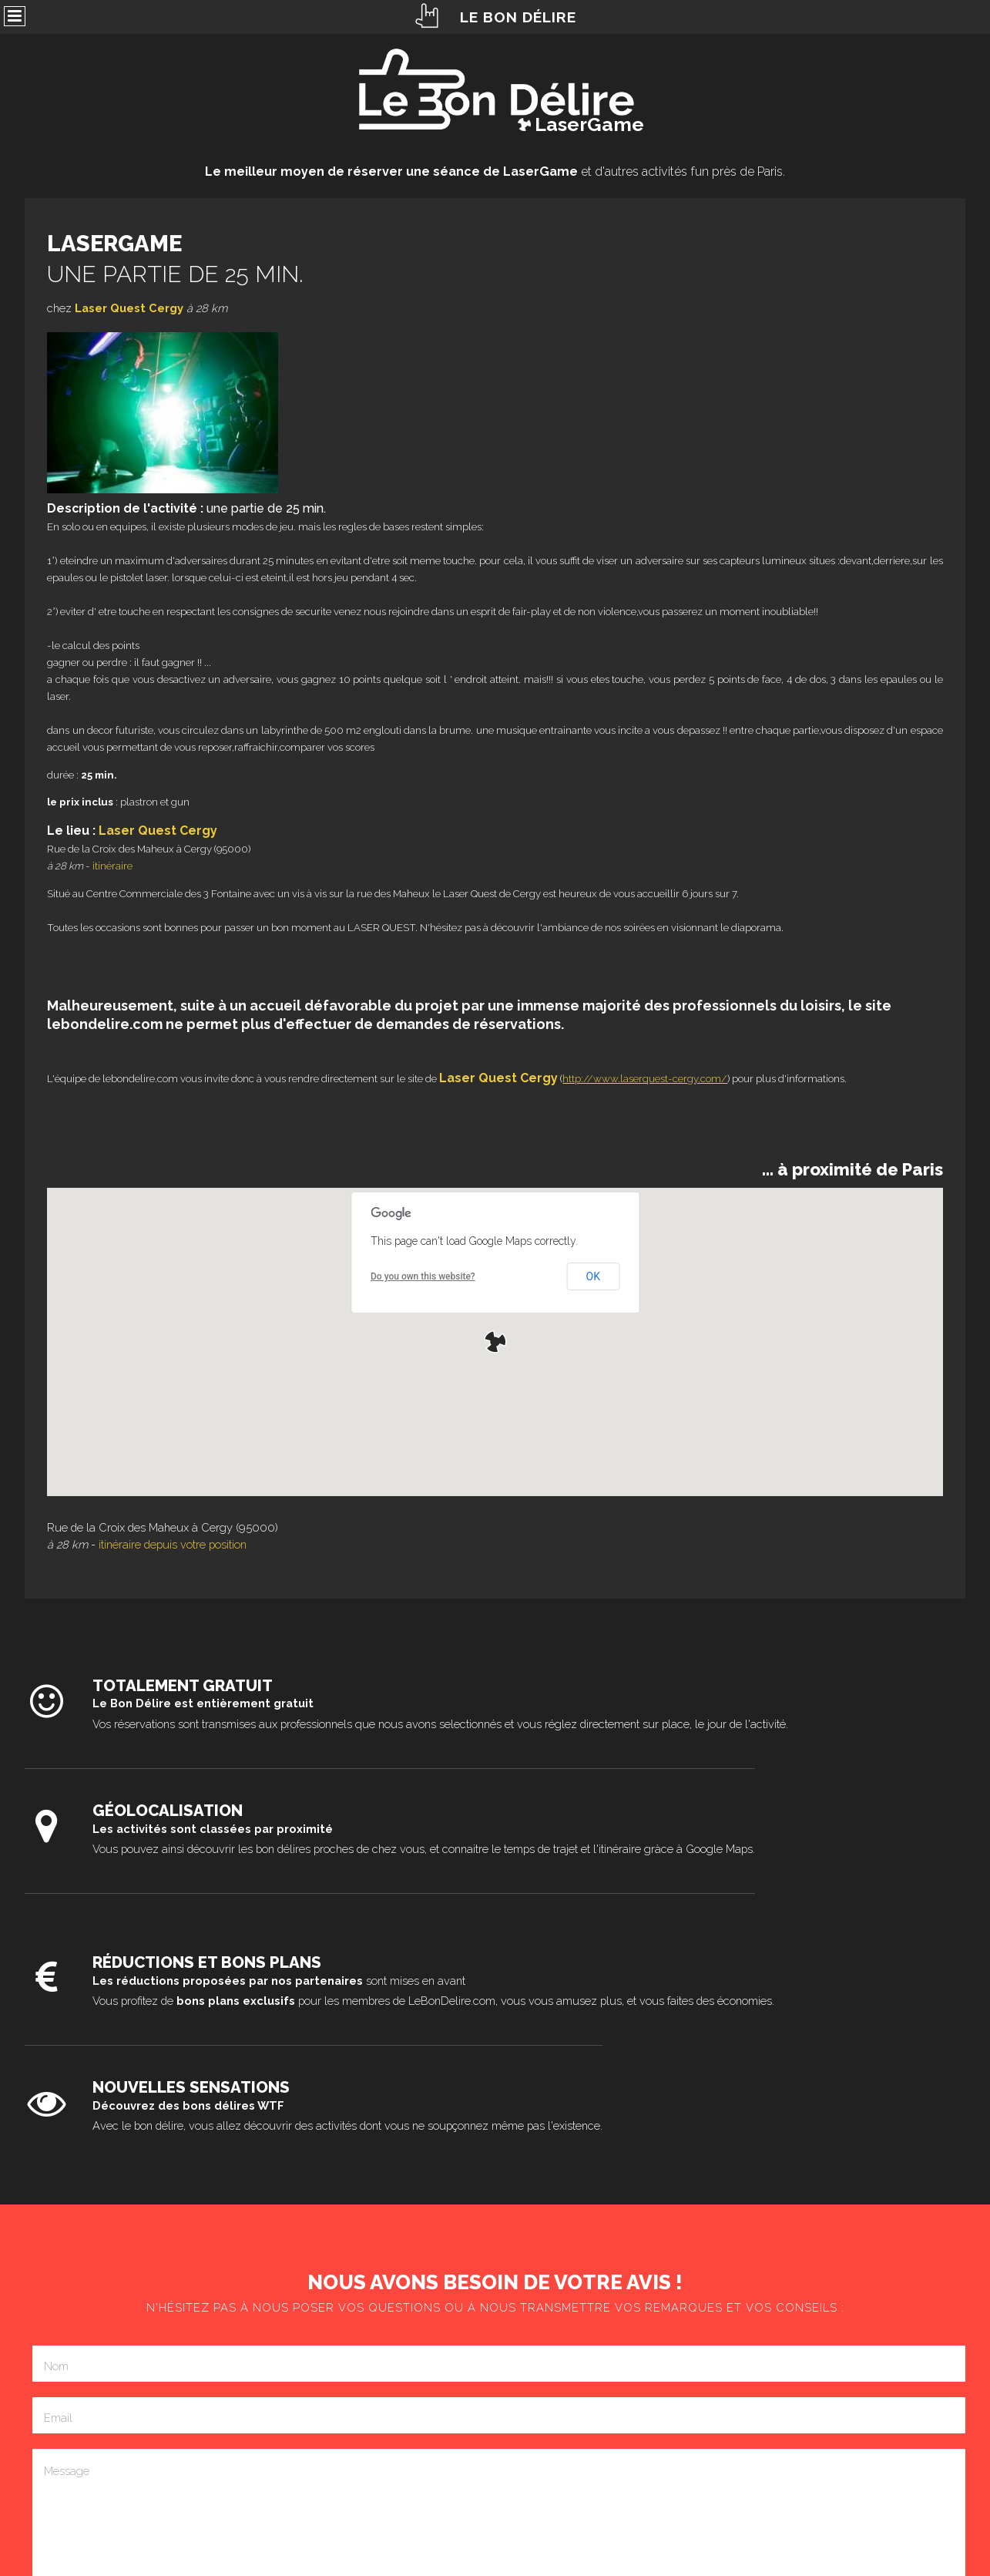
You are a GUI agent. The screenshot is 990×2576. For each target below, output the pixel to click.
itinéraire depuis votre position (173, 1544)
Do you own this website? (423, 1276)
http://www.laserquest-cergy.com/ (644, 1079)
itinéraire (112, 866)
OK (593, 1276)
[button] (495, 1342)
